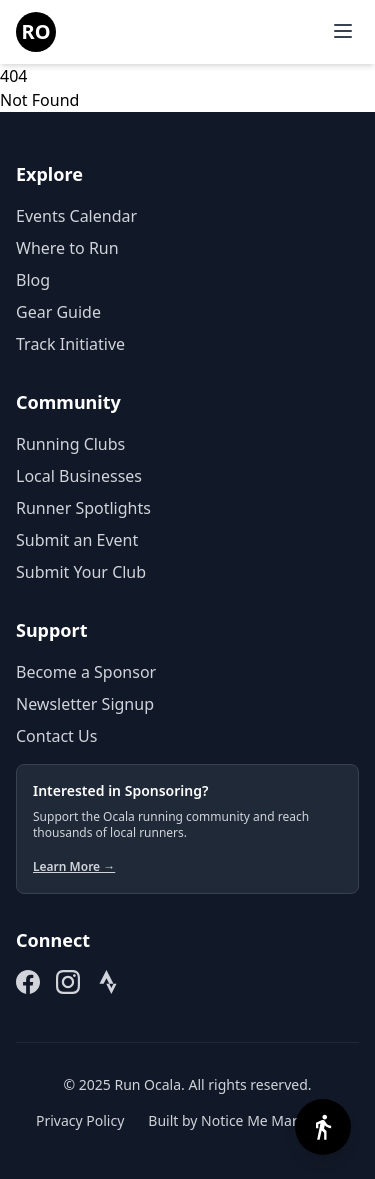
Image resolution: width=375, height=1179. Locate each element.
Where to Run (67, 248)
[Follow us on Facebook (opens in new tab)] (28, 982)
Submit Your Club (81, 572)
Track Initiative (70, 344)
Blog (33, 280)
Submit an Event (77, 540)
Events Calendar (76, 216)
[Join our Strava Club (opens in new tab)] (108, 982)
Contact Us (56, 736)
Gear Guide (58, 312)
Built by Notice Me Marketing (243, 1120)
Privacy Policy (80, 1120)
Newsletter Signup (85, 704)
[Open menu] (343, 31)
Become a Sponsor (86, 672)
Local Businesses (79, 476)
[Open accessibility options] (323, 1127)
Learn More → (74, 866)
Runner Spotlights (83, 508)
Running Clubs (70, 444)
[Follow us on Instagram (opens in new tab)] (68, 982)
